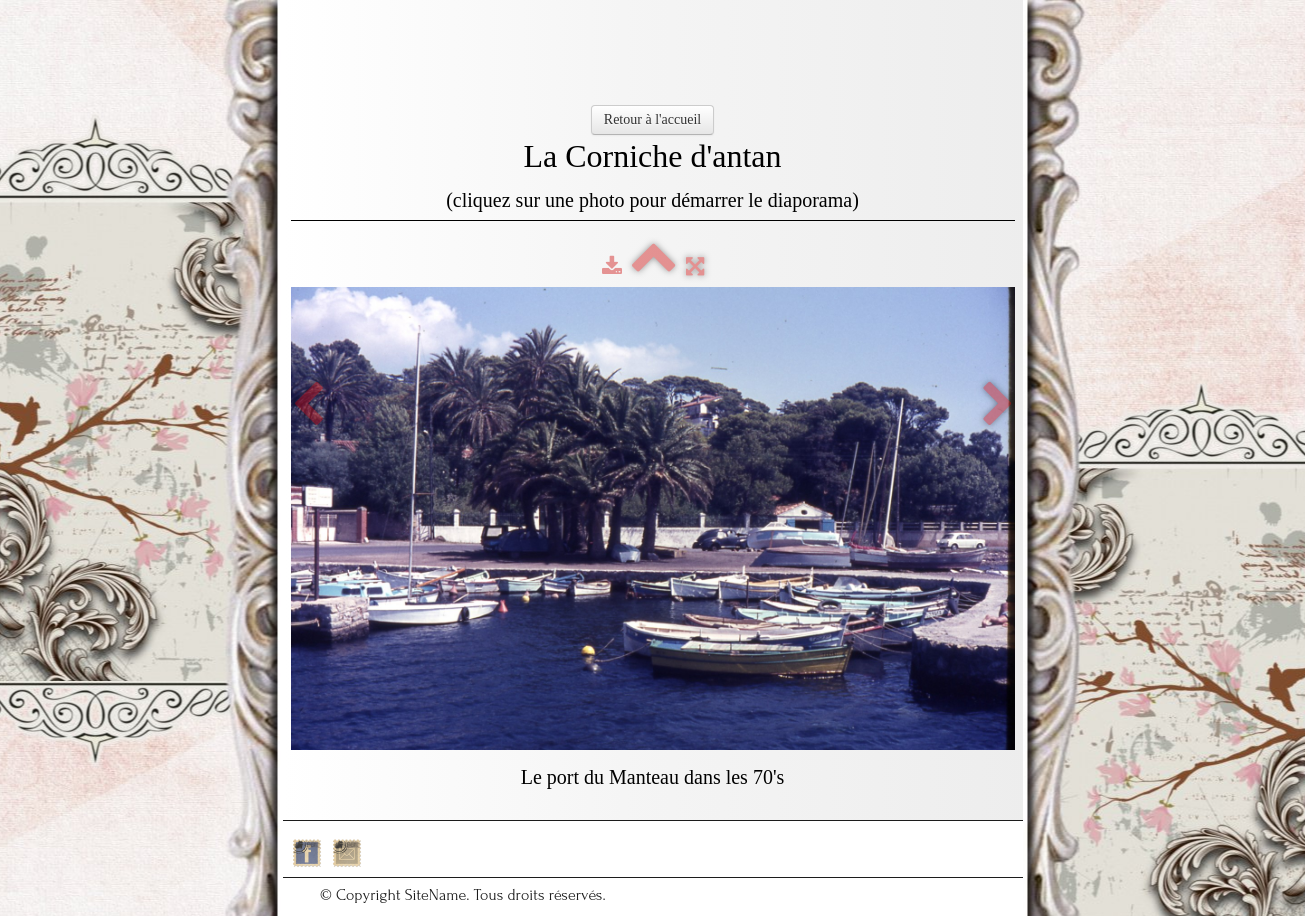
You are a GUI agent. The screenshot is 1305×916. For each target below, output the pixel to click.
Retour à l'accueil (652, 119)
